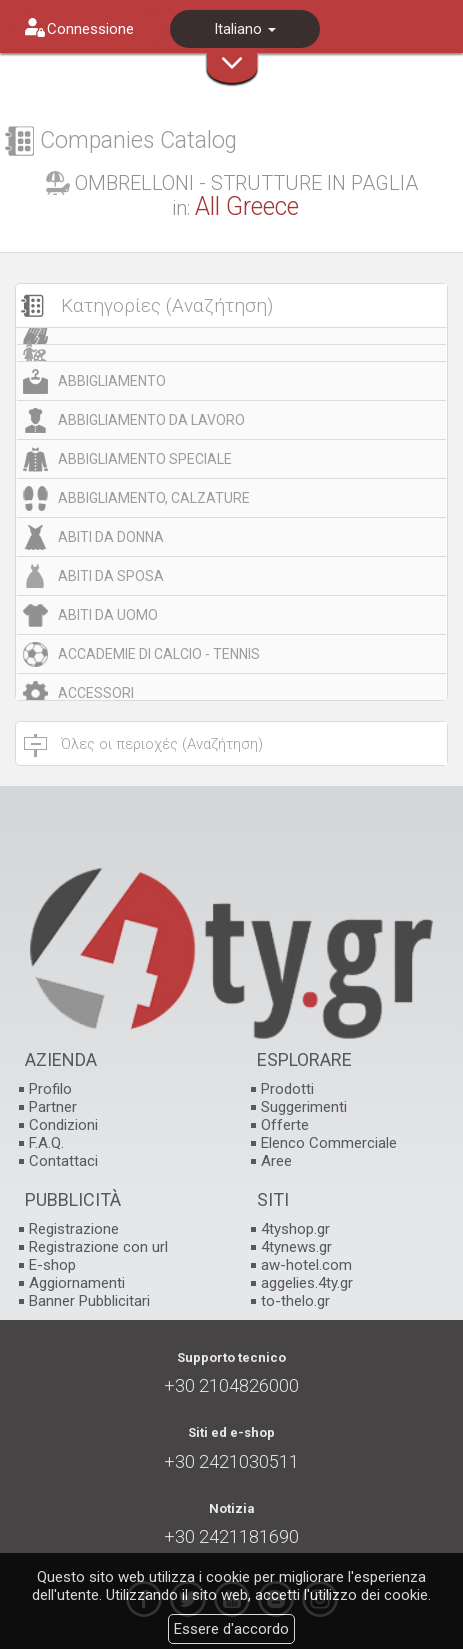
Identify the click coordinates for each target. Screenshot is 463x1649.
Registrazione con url (98, 1247)
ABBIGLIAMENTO (112, 381)
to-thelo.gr (295, 1301)
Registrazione (74, 1229)
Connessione (90, 29)
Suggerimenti (304, 1107)
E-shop (52, 1265)
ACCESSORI (96, 693)
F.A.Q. (46, 1143)
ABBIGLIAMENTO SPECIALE (145, 459)
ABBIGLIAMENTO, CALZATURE (154, 498)
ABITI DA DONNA (111, 537)
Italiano (245, 29)
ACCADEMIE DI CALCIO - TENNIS (159, 654)
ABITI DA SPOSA (111, 576)
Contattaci (63, 1161)
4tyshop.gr (295, 1229)
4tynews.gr (296, 1247)
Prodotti (287, 1089)
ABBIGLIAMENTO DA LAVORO (151, 420)
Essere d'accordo (231, 1629)
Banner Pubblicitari (89, 1301)
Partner (53, 1107)
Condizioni (63, 1125)
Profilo (50, 1089)
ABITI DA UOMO (108, 615)
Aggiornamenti (77, 1283)
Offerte (285, 1125)
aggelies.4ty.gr (307, 1283)
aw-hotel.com (306, 1265)
